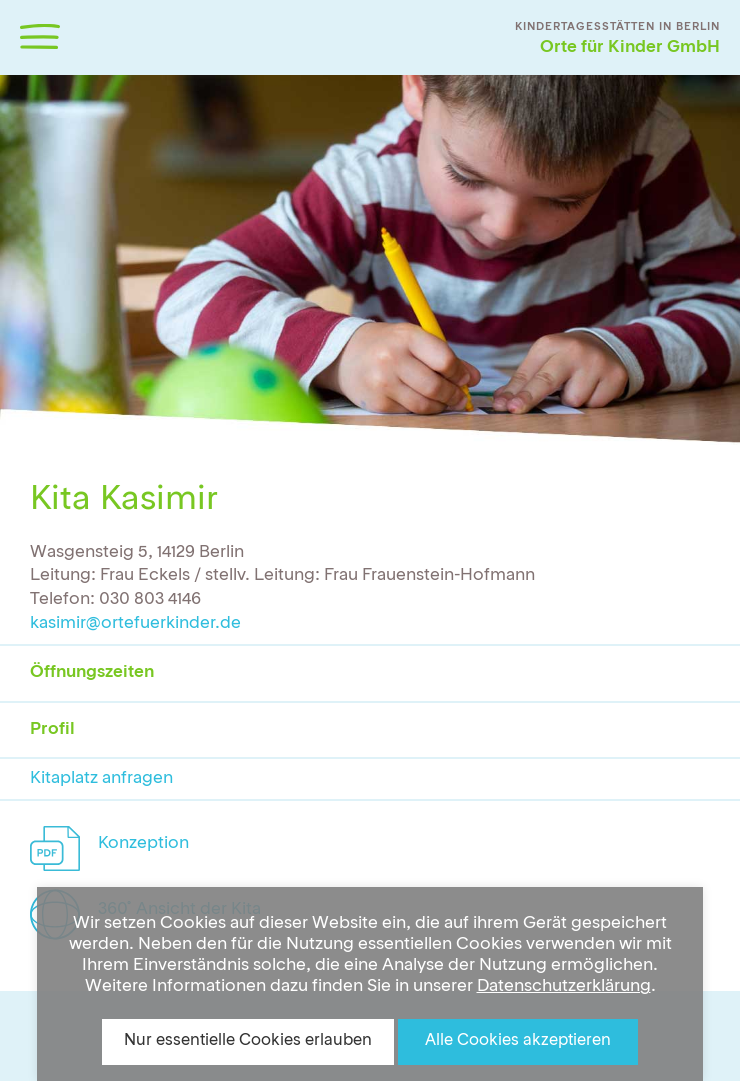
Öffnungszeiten (92, 672)
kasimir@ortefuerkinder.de (135, 623)
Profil (52, 729)
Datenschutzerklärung (564, 986)
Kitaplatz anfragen (101, 778)
